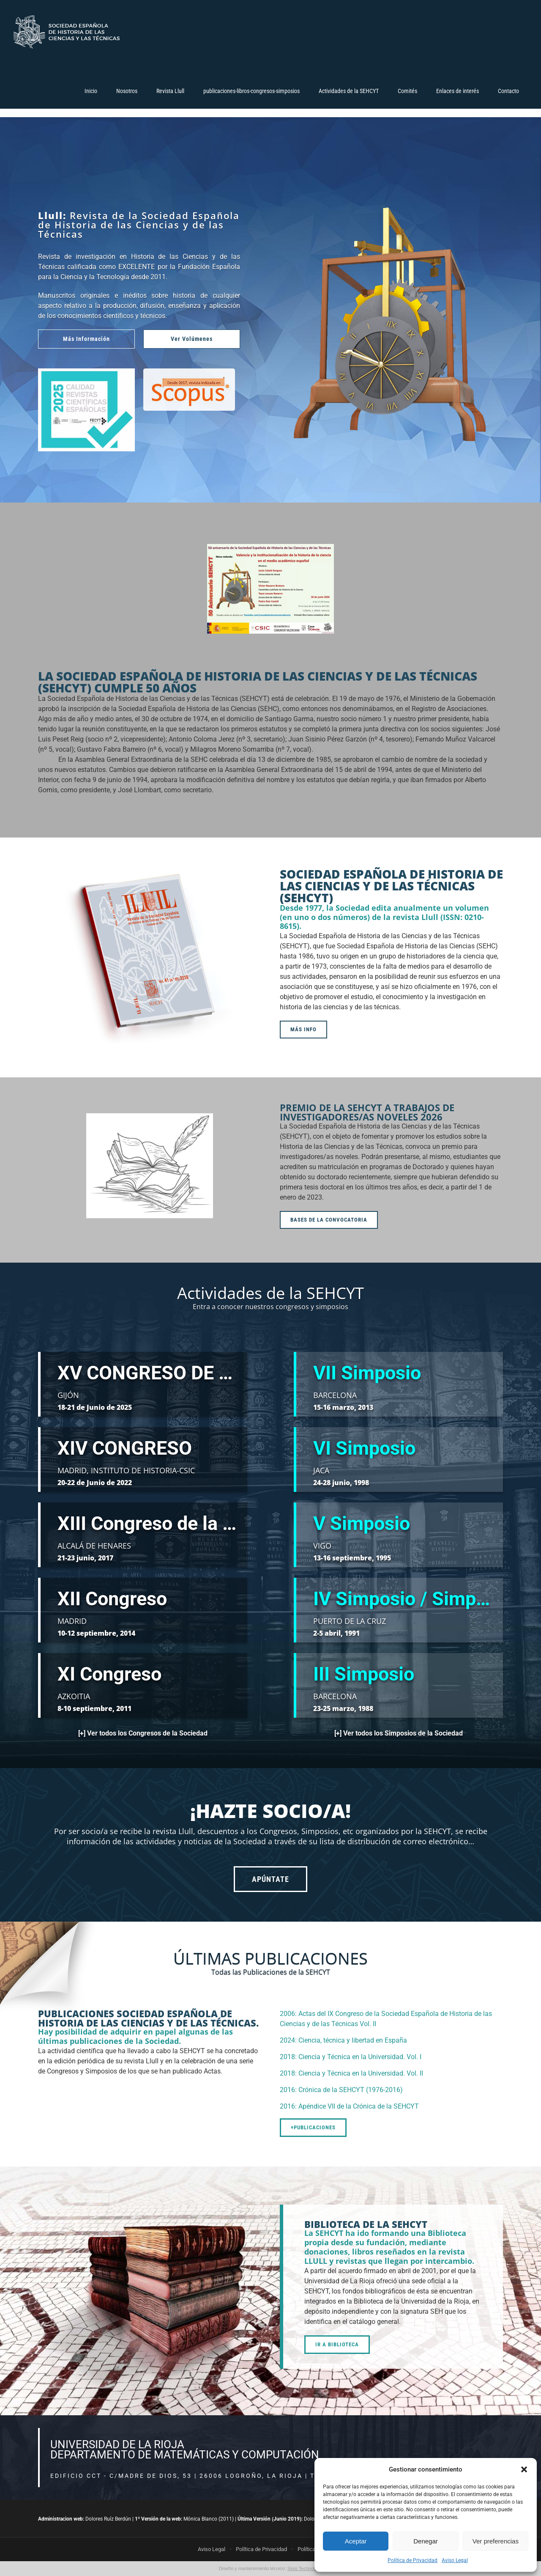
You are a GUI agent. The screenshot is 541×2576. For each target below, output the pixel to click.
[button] (524, 2469)
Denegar (425, 2541)
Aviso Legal (455, 2560)
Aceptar (356, 2541)
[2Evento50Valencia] (270, 547)
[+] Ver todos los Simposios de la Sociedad (398, 1733)
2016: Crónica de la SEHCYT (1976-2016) (341, 2090)
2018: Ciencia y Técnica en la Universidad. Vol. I (350, 2057)
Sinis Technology (304, 2568)
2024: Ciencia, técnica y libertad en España (343, 2040)
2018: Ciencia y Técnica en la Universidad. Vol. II (351, 2073)
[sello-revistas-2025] (86, 372)
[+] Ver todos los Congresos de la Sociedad (143, 1733)
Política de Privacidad (412, 2560)
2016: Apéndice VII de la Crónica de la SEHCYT (349, 2106)
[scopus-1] (189, 372)
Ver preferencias (496, 2541)
